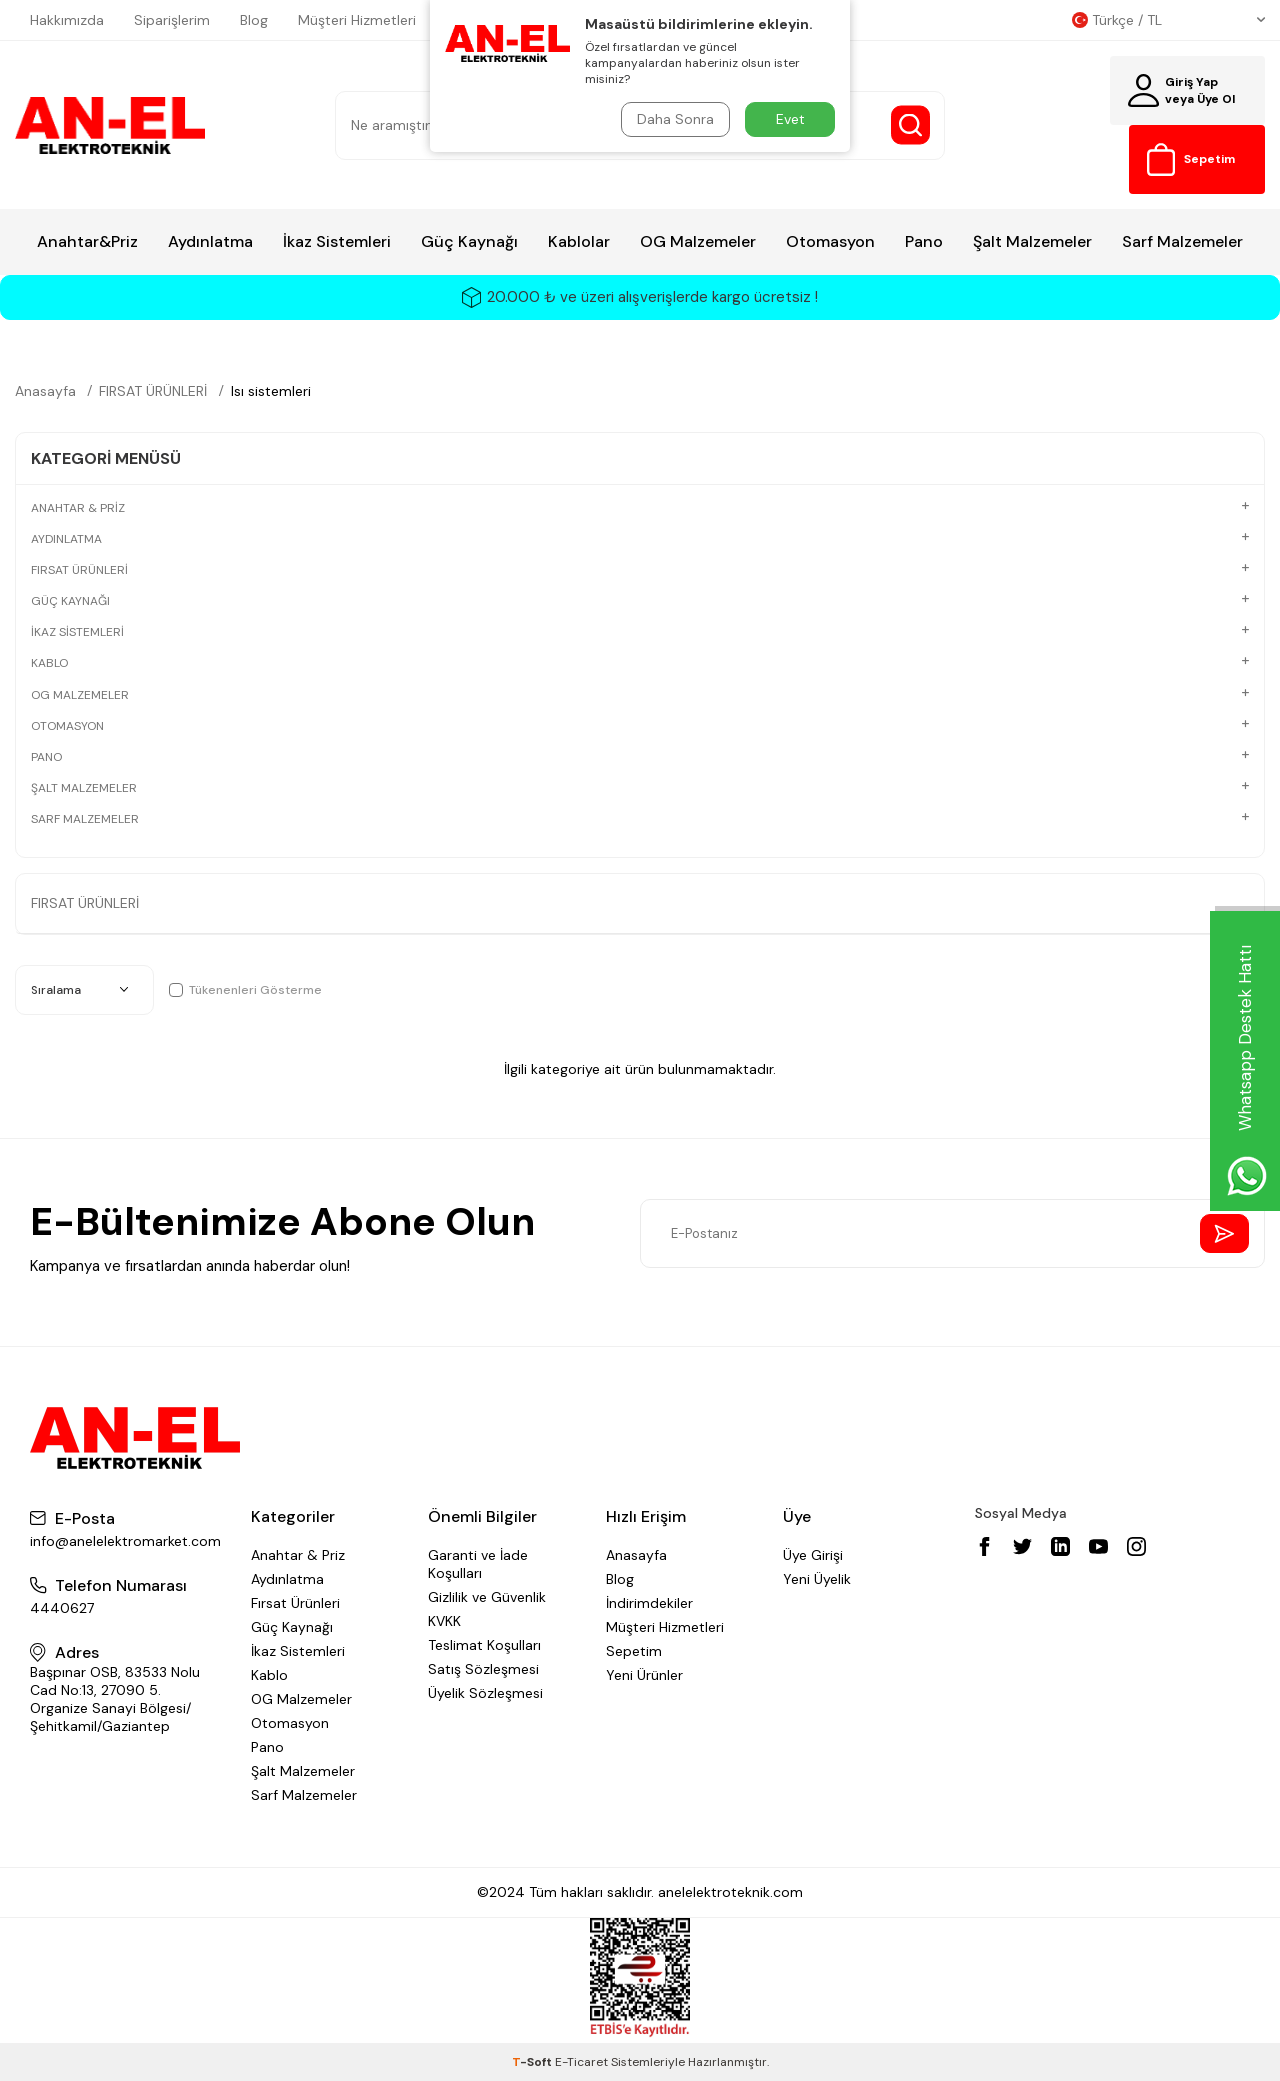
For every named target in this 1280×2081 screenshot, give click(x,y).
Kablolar (579, 241)
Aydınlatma (210, 241)
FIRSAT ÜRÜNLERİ (153, 391)
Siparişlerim (172, 20)
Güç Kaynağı (469, 241)
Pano (924, 241)
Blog (254, 20)
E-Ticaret (581, 2062)
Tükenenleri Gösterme (245, 990)
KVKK (444, 1621)
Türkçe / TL (1168, 20)
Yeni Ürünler (644, 1675)
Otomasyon (830, 241)
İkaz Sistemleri (337, 241)
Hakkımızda (67, 20)
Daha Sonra (675, 119)
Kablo (269, 1675)
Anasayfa (45, 391)
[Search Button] (910, 125)
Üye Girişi (813, 1555)
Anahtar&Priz (87, 241)
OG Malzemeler (698, 241)
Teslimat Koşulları (484, 1645)
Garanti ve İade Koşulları (478, 1564)
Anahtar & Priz (298, 1555)
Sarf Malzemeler (1182, 241)
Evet (790, 119)
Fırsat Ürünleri (295, 1603)
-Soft (533, 2062)
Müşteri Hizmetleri (357, 20)
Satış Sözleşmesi (483, 1669)
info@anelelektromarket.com (125, 1541)
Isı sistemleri (271, 391)
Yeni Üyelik (817, 1579)
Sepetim (634, 1651)
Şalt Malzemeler (1032, 241)
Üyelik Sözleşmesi (485, 1693)
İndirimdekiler (649, 1603)
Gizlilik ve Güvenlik (487, 1597)
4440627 (62, 1608)
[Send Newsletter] (1224, 1233)
